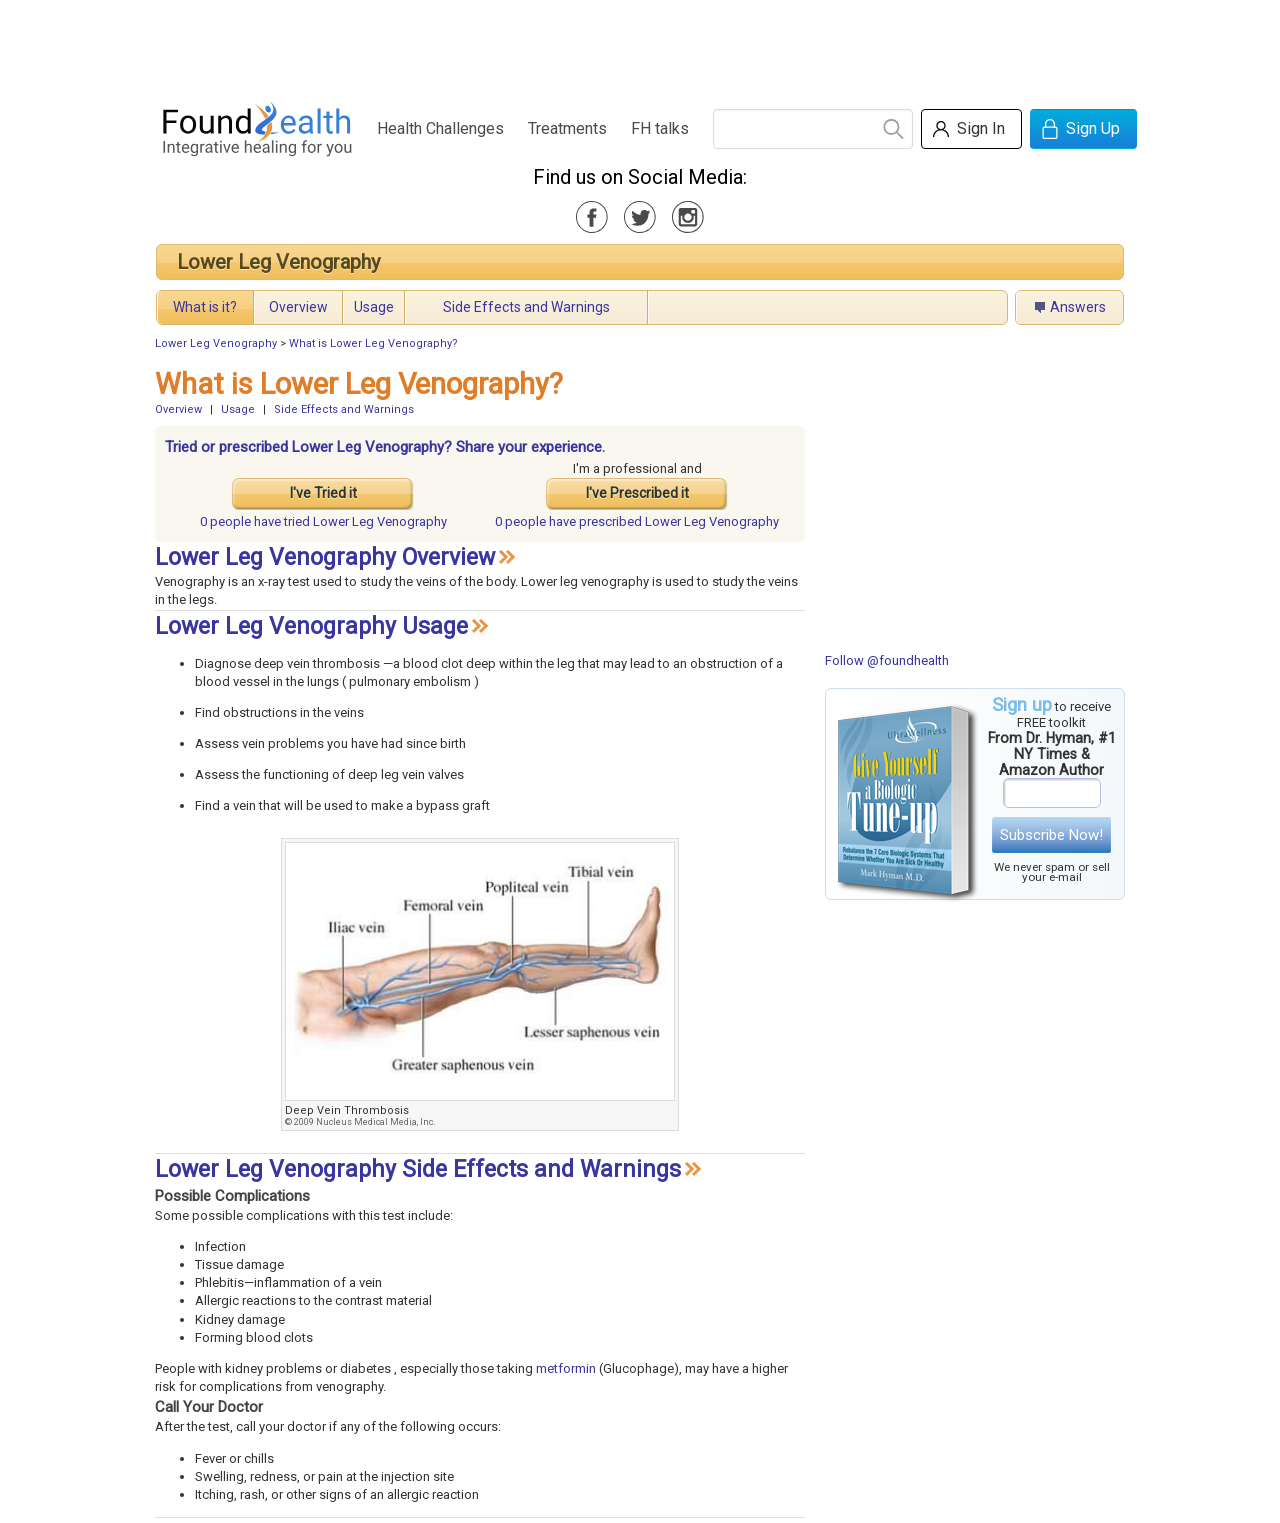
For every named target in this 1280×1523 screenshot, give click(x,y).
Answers (1078, 307)
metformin (566, 1368)
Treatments (567, 128)
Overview (298, 307)
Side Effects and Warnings (526, 307)
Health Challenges (440, 128)
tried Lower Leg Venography (323, 521)
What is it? (205, 307)
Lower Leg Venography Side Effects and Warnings (418, 1169)
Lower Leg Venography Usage (311, 626)
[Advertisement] (639, 45)
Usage (374, 307)
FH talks (660, 128)
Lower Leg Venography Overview (325, 557)
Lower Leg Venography (278, 262)
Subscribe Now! (1051, 835)
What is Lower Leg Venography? (373, 343)
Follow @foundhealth (887, 660)
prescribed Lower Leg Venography (637, 521)
